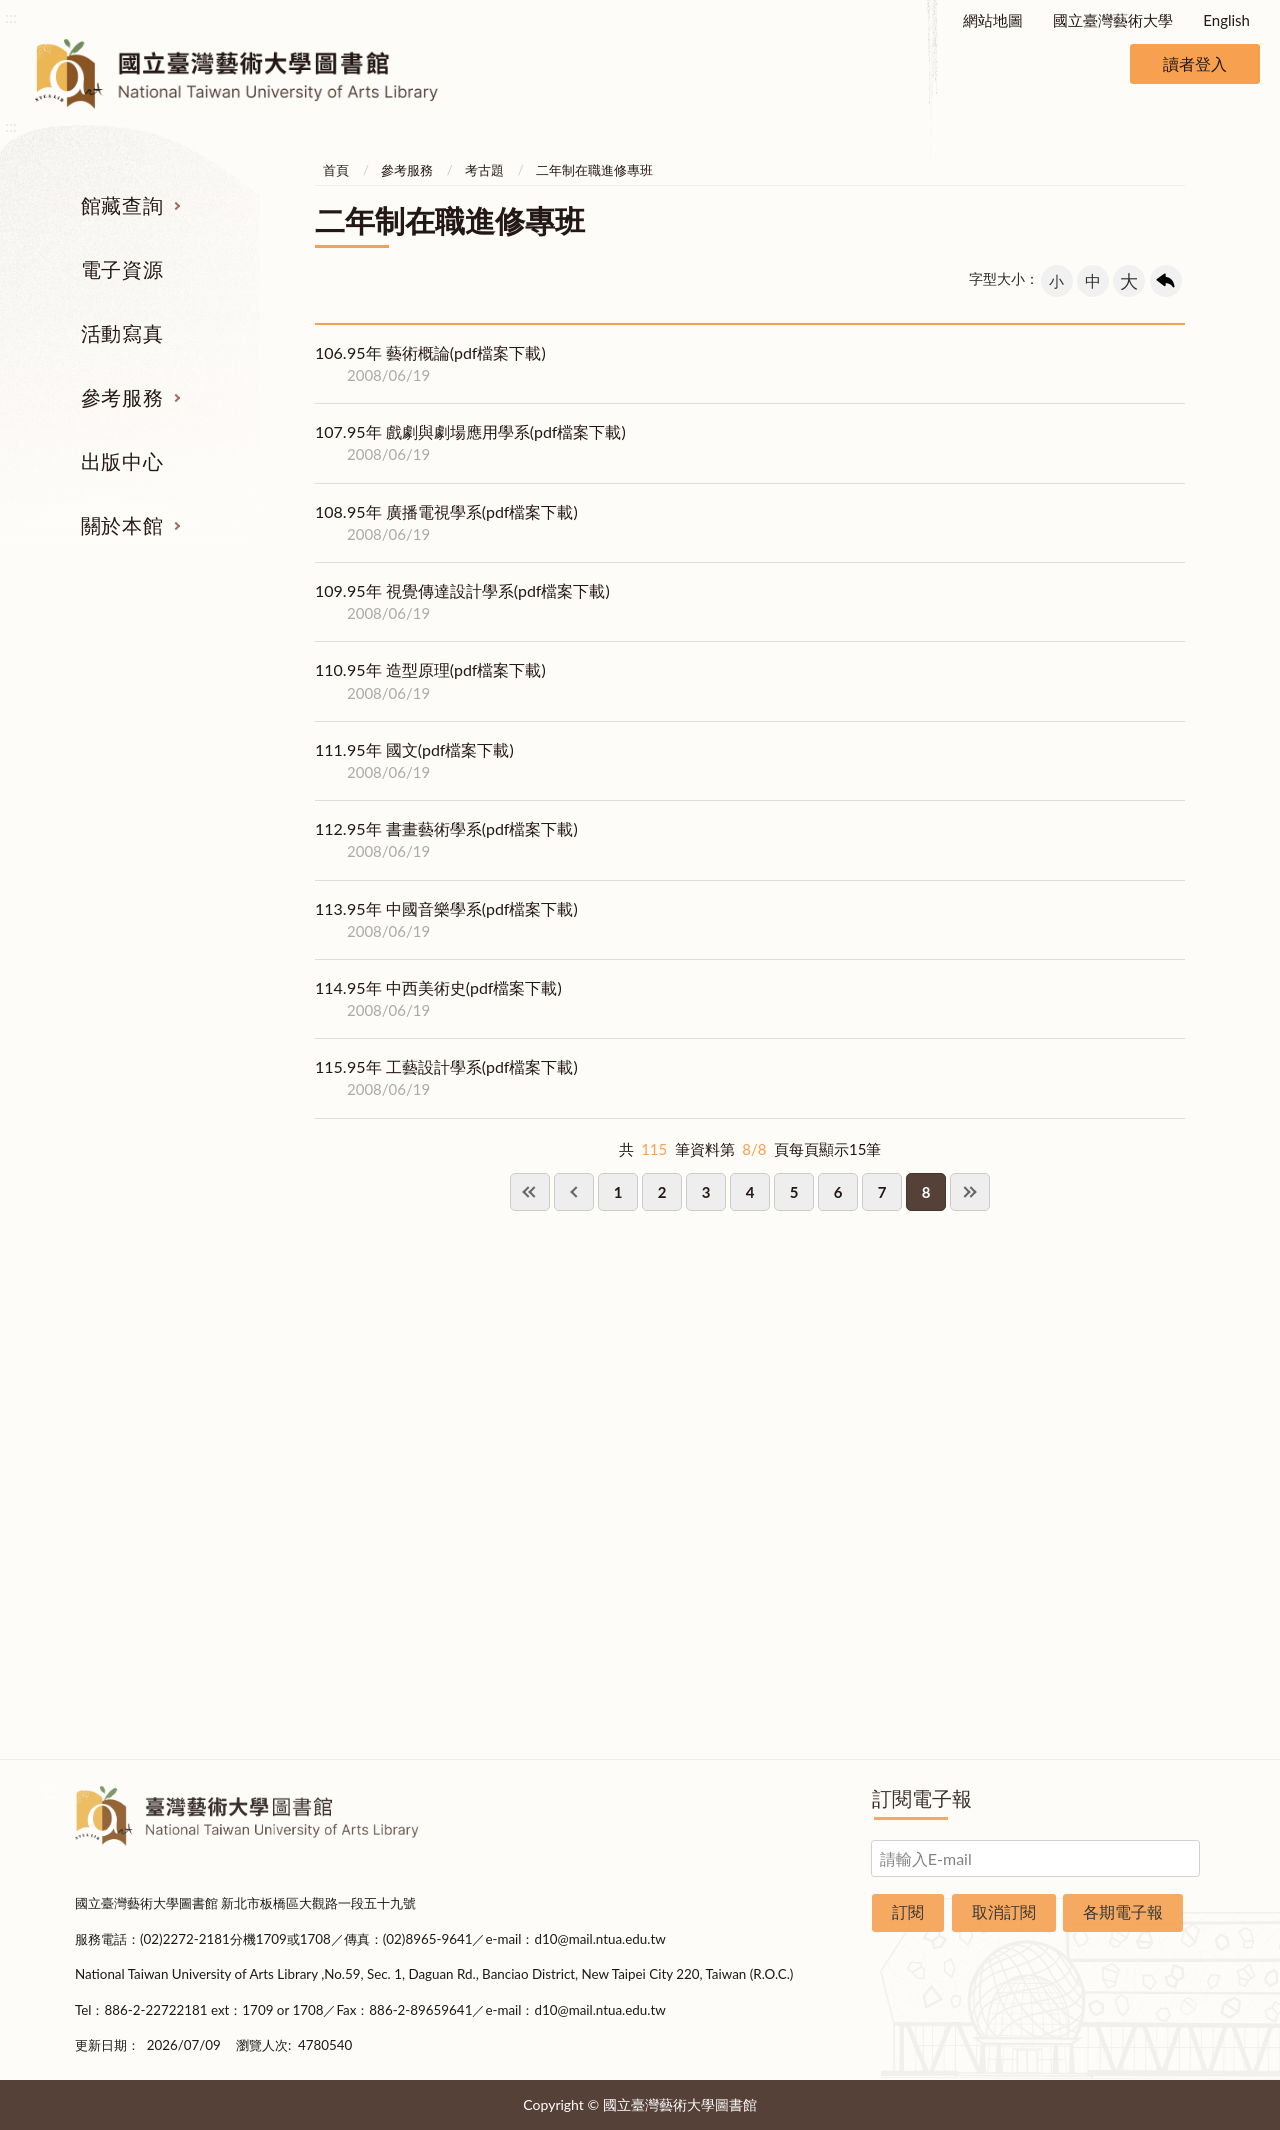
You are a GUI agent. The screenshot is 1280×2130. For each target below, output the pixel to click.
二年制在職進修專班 (594, 170)
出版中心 (122, 461)
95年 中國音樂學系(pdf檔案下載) (446, 920)
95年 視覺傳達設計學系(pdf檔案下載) (462, 602)
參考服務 (122, 397)
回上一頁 (1166, 281)
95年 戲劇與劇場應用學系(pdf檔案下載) (470, 443)
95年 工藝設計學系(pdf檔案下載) (446, 1078)
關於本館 (122, 525)
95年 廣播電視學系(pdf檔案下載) (446, 523)
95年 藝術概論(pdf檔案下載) (430, 364)
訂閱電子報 (922, 1798)
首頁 (336, 170)
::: (11, 16)
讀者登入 (1195, 63)
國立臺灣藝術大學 (1113, 20)
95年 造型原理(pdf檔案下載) (430, 681)
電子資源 (122, 269)
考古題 (484, 170)
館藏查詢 (122, 205)
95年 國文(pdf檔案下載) (414, 761)
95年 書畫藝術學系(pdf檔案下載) (446, 840)
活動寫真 (122, 333)
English (1226, 20)
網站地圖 (993, 20)
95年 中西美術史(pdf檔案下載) (438, 999)
